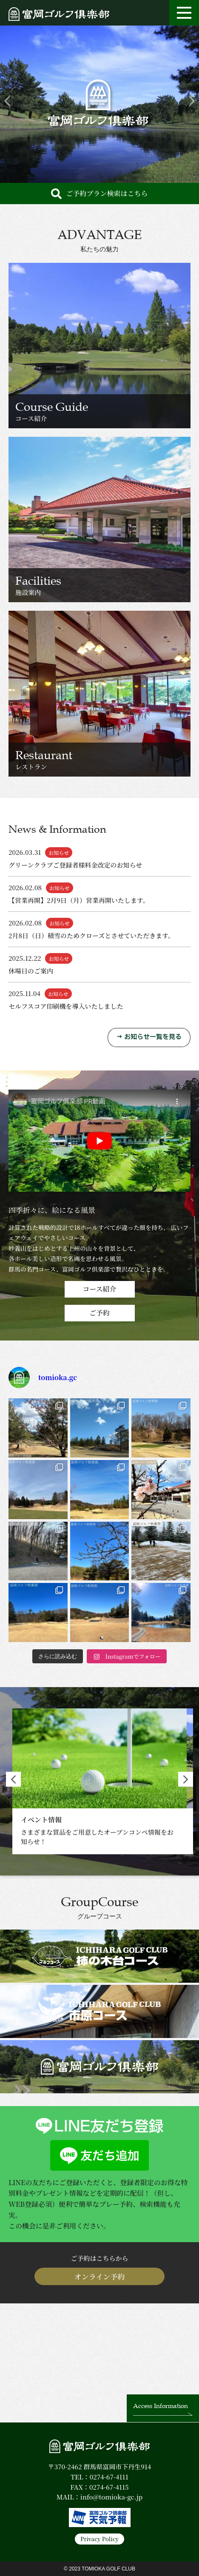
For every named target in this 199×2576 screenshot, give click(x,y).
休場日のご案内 (31, 970)
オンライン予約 (99, 2276)
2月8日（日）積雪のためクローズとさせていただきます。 (91, 935)
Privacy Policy (99, 2539)
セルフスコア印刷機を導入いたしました (66, 1006)
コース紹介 (99, 1289)
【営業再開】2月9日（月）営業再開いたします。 (79, 900)
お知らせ (58, 852)
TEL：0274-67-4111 (99, 2476)
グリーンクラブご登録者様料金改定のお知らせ (75, 864)
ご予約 (99, 1313)
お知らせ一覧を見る (153, 1037)
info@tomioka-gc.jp (111, 2496)
